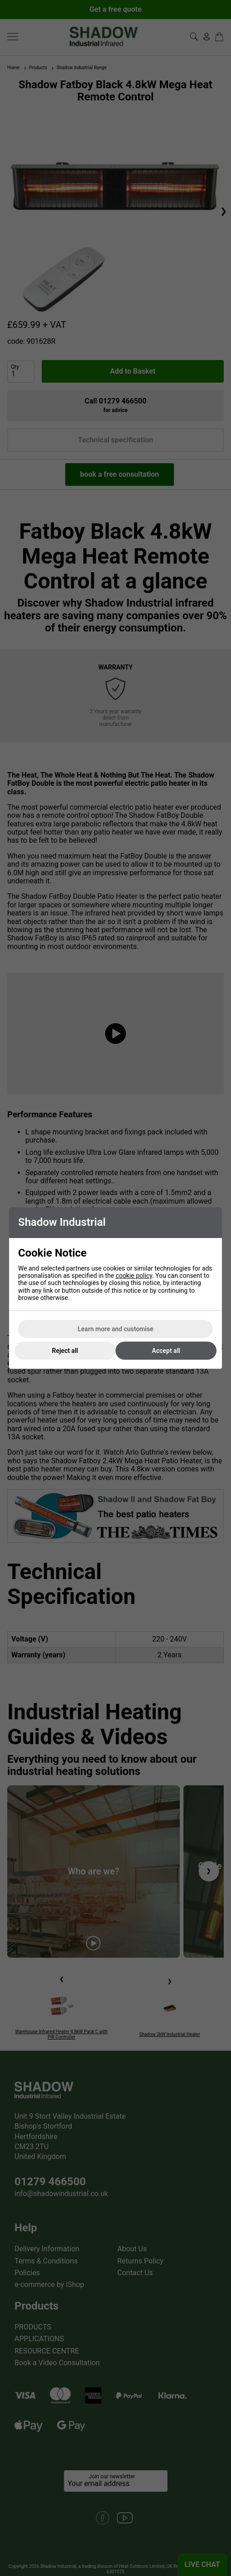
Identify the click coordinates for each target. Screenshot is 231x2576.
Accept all (166, 1350)
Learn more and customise (116, 1329)
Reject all (65, 1350)
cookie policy (134, 1275)
